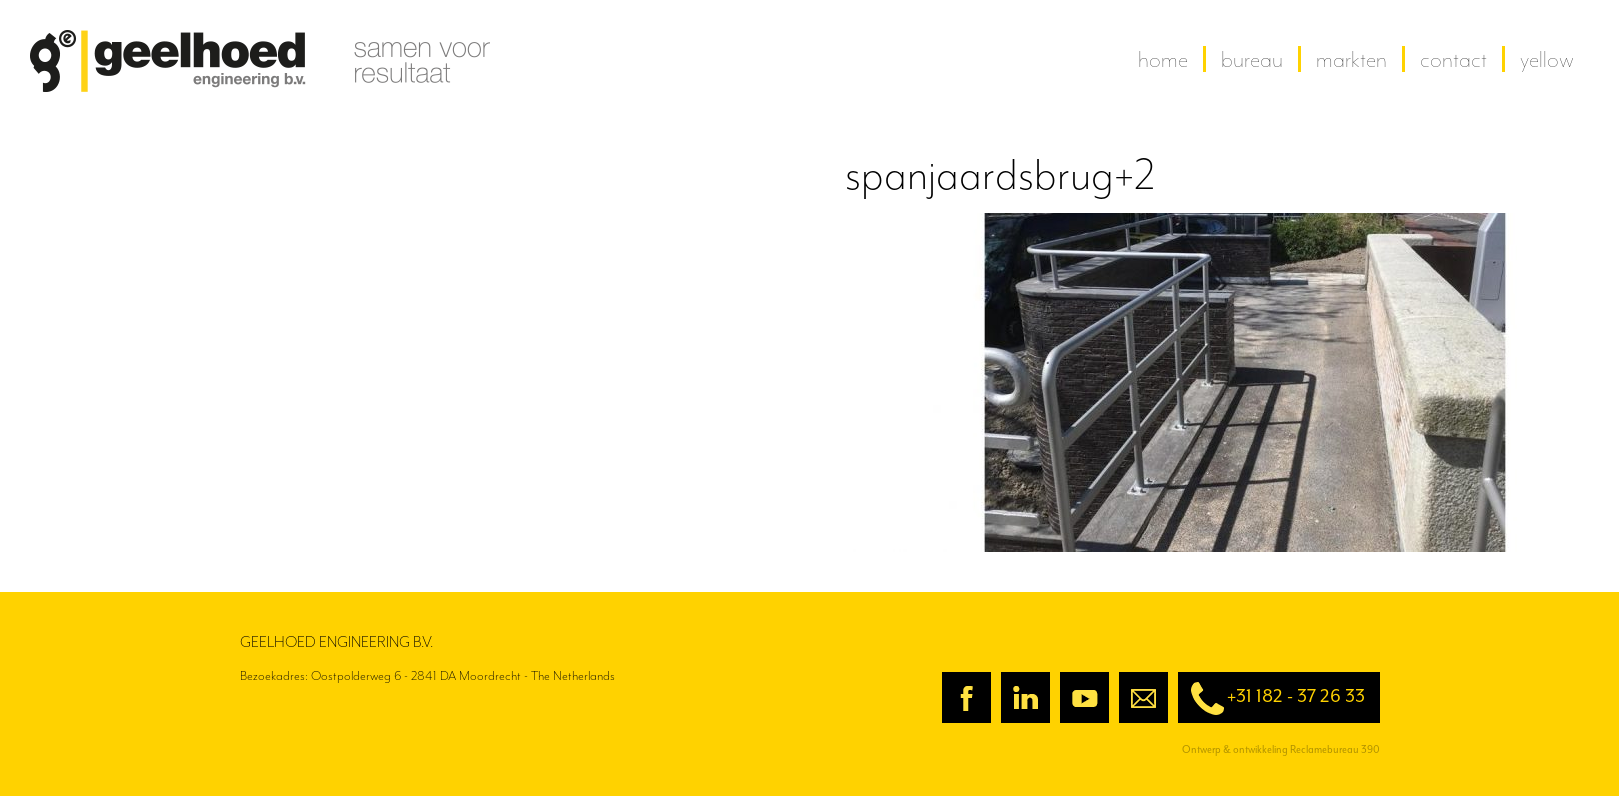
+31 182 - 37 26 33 (1271, 698)
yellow (1547, 59)
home (1163, 59)
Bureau (1252, 59)
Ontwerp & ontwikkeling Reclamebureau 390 (1281, 749)
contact (1453, 59)
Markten (1351, 59)
